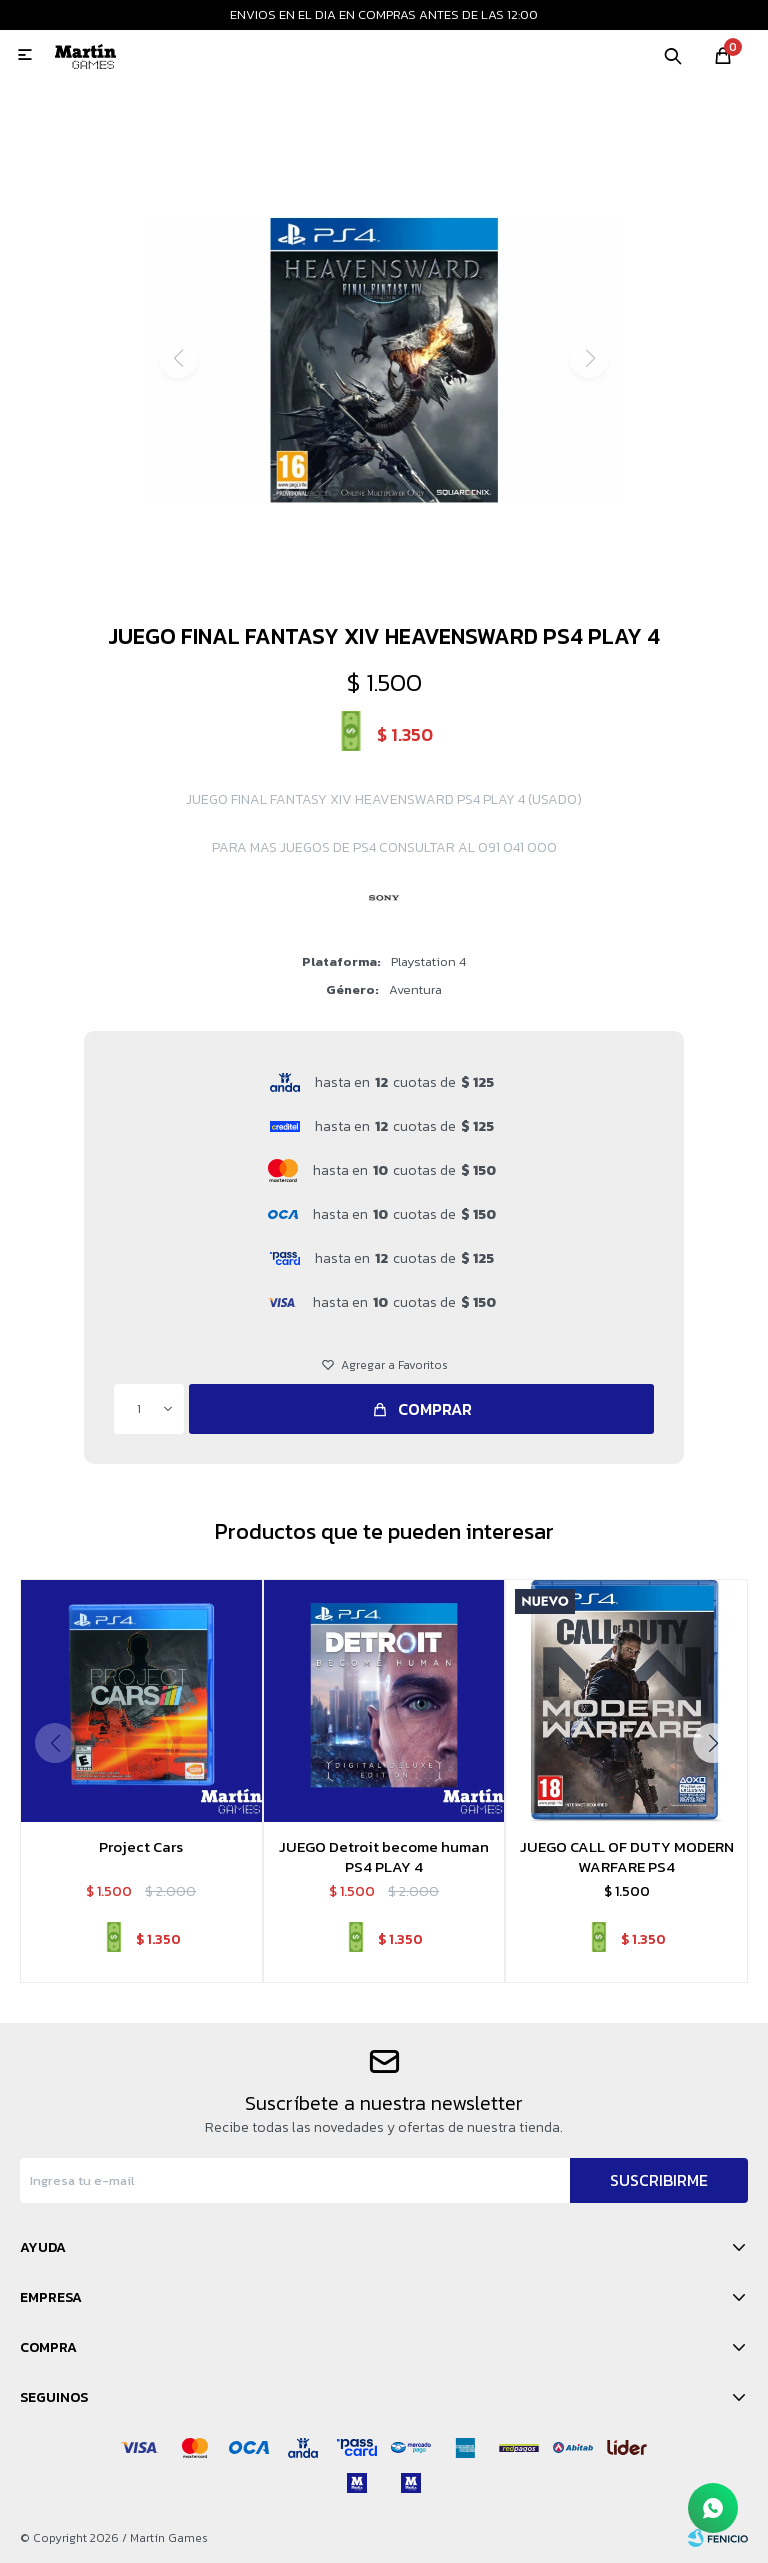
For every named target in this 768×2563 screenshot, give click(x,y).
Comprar (435, 1409)
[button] (384, 583)
